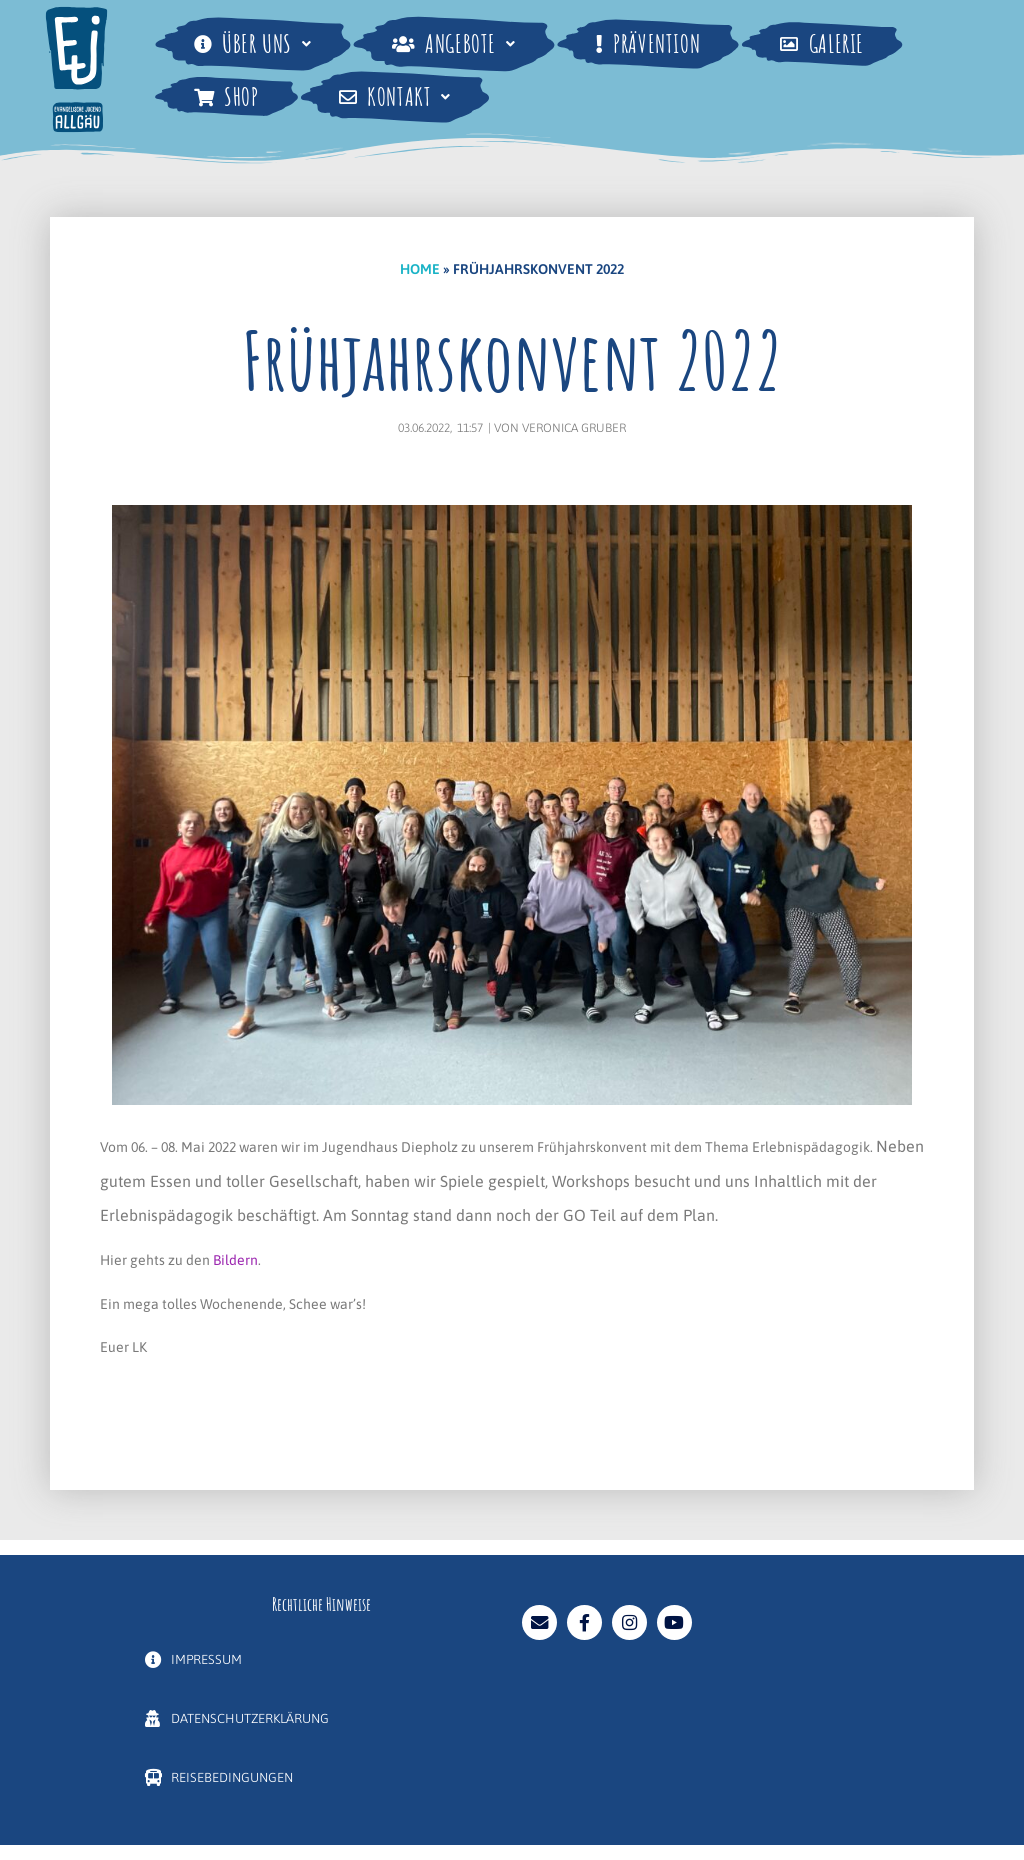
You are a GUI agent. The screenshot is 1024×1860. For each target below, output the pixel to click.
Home (420, 269)
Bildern (235, 1260)
